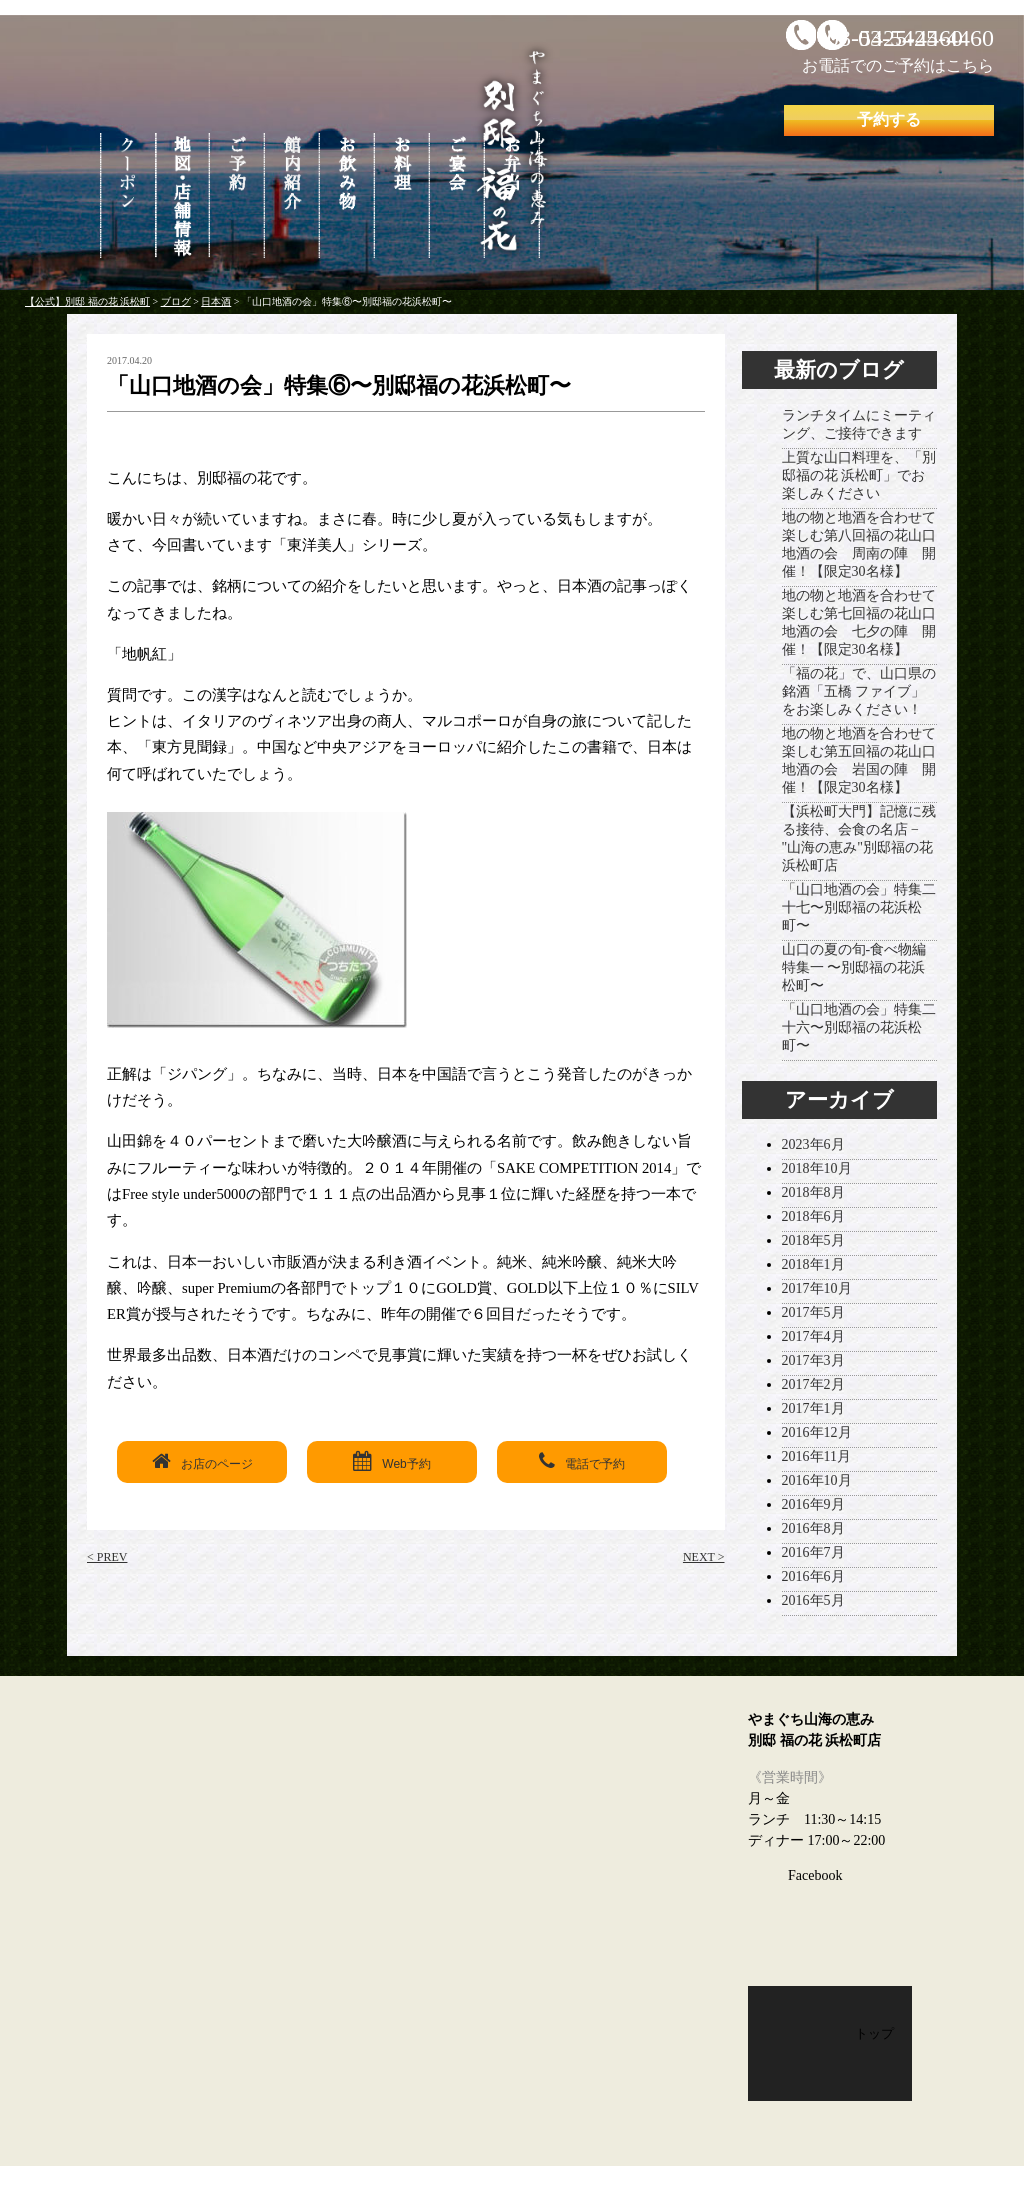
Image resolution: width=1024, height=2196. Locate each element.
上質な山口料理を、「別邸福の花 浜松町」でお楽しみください (859, 475)
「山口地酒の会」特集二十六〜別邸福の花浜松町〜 (859, 1027)
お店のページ (202, 1461)
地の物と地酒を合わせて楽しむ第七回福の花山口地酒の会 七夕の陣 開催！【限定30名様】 (859, 622)
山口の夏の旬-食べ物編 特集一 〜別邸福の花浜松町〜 (854, 967)
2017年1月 (813, 1408)
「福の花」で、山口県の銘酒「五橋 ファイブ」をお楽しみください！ (859, 691)
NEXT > (704, 1557)
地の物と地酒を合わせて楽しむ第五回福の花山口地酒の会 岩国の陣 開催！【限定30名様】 (859, 760)
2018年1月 (813, 1264)
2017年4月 (813, 1336)
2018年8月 (813, 1192)
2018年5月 (813, 1240)
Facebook (815, 1875)
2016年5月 (813, 1600)
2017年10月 (817, 1288)
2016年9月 (813, 1504)
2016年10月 (817, 1480)
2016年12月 (817, 1432)
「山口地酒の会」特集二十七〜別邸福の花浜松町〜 (859, 907)
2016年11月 (816, 1456)
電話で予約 (582, 1461)
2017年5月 (813, 1312)
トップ (874, 2033)
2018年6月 (813, 1216)
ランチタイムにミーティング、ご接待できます (859, 424)
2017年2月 (813, 1384)
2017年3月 (813, 1360)
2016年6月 (813, 1576)
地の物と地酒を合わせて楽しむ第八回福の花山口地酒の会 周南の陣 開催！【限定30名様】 (859, 544)
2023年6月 (813, 1144)
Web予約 (391, 1461)
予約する (889, 119)
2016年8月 (813, 1528)
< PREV (107, 1557)
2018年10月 (817, 1168)
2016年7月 (813, 1552)
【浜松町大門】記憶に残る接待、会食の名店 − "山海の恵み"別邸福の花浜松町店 (859, 838)
